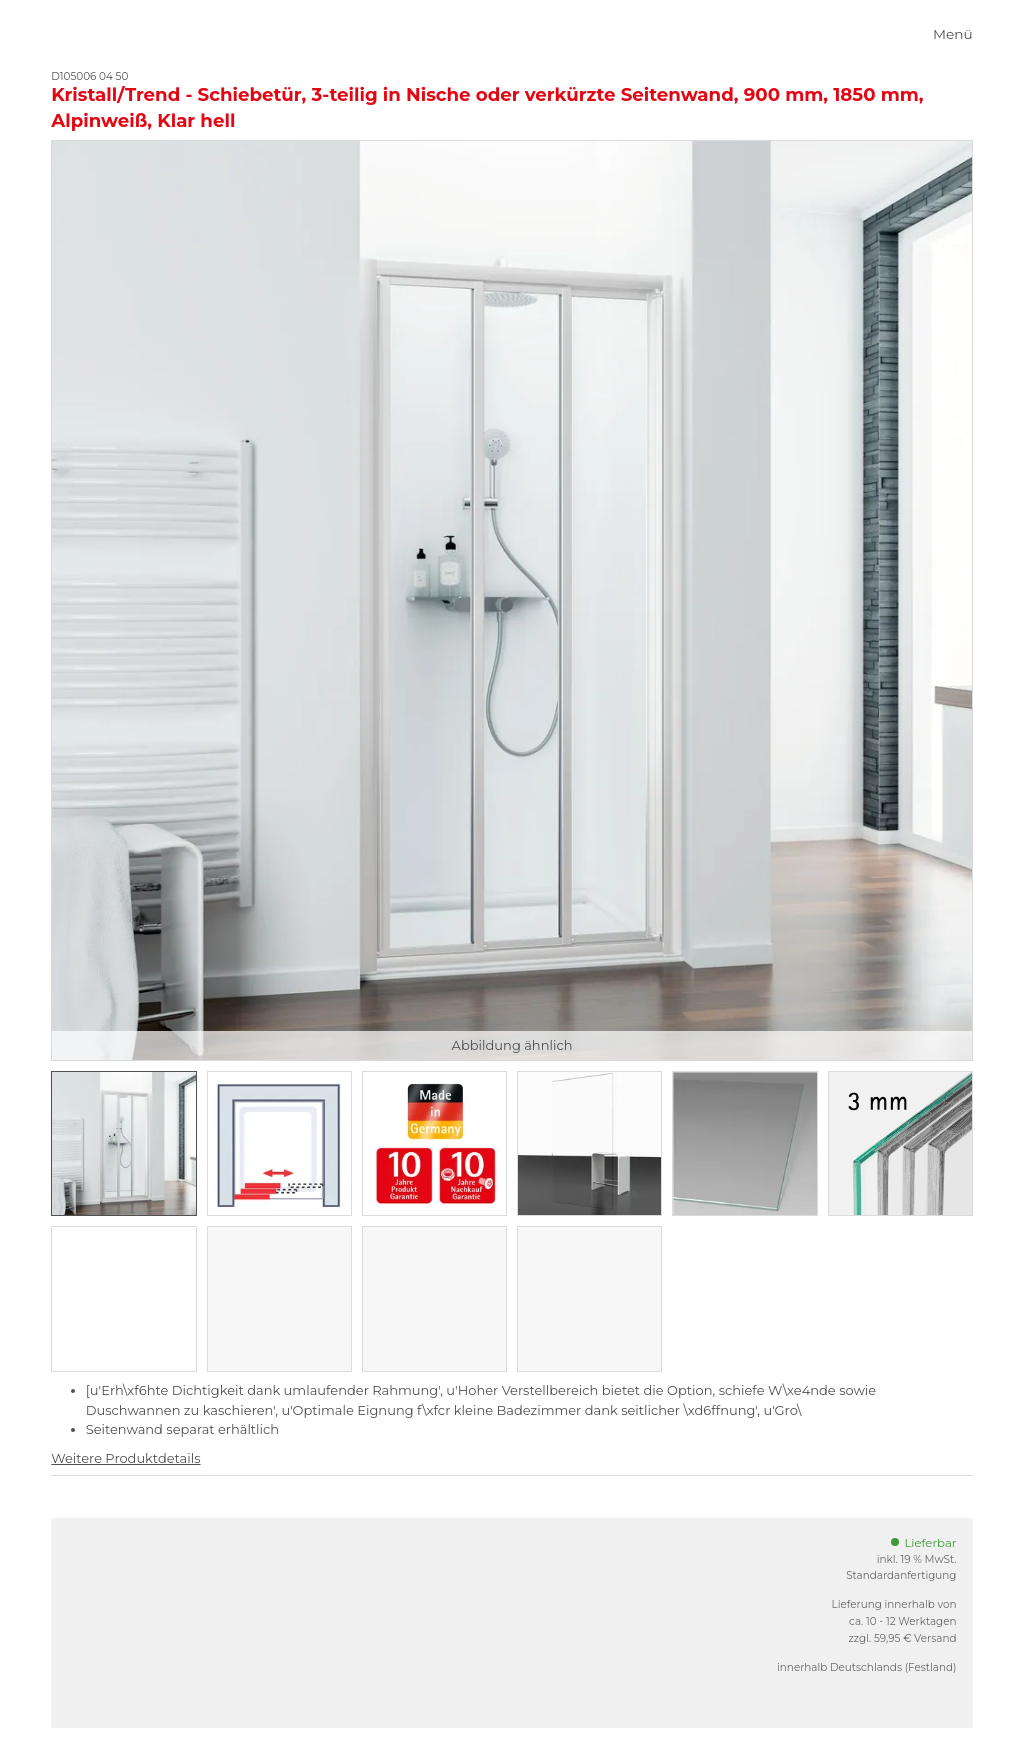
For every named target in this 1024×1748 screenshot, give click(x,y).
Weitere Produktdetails (125, 1458)
